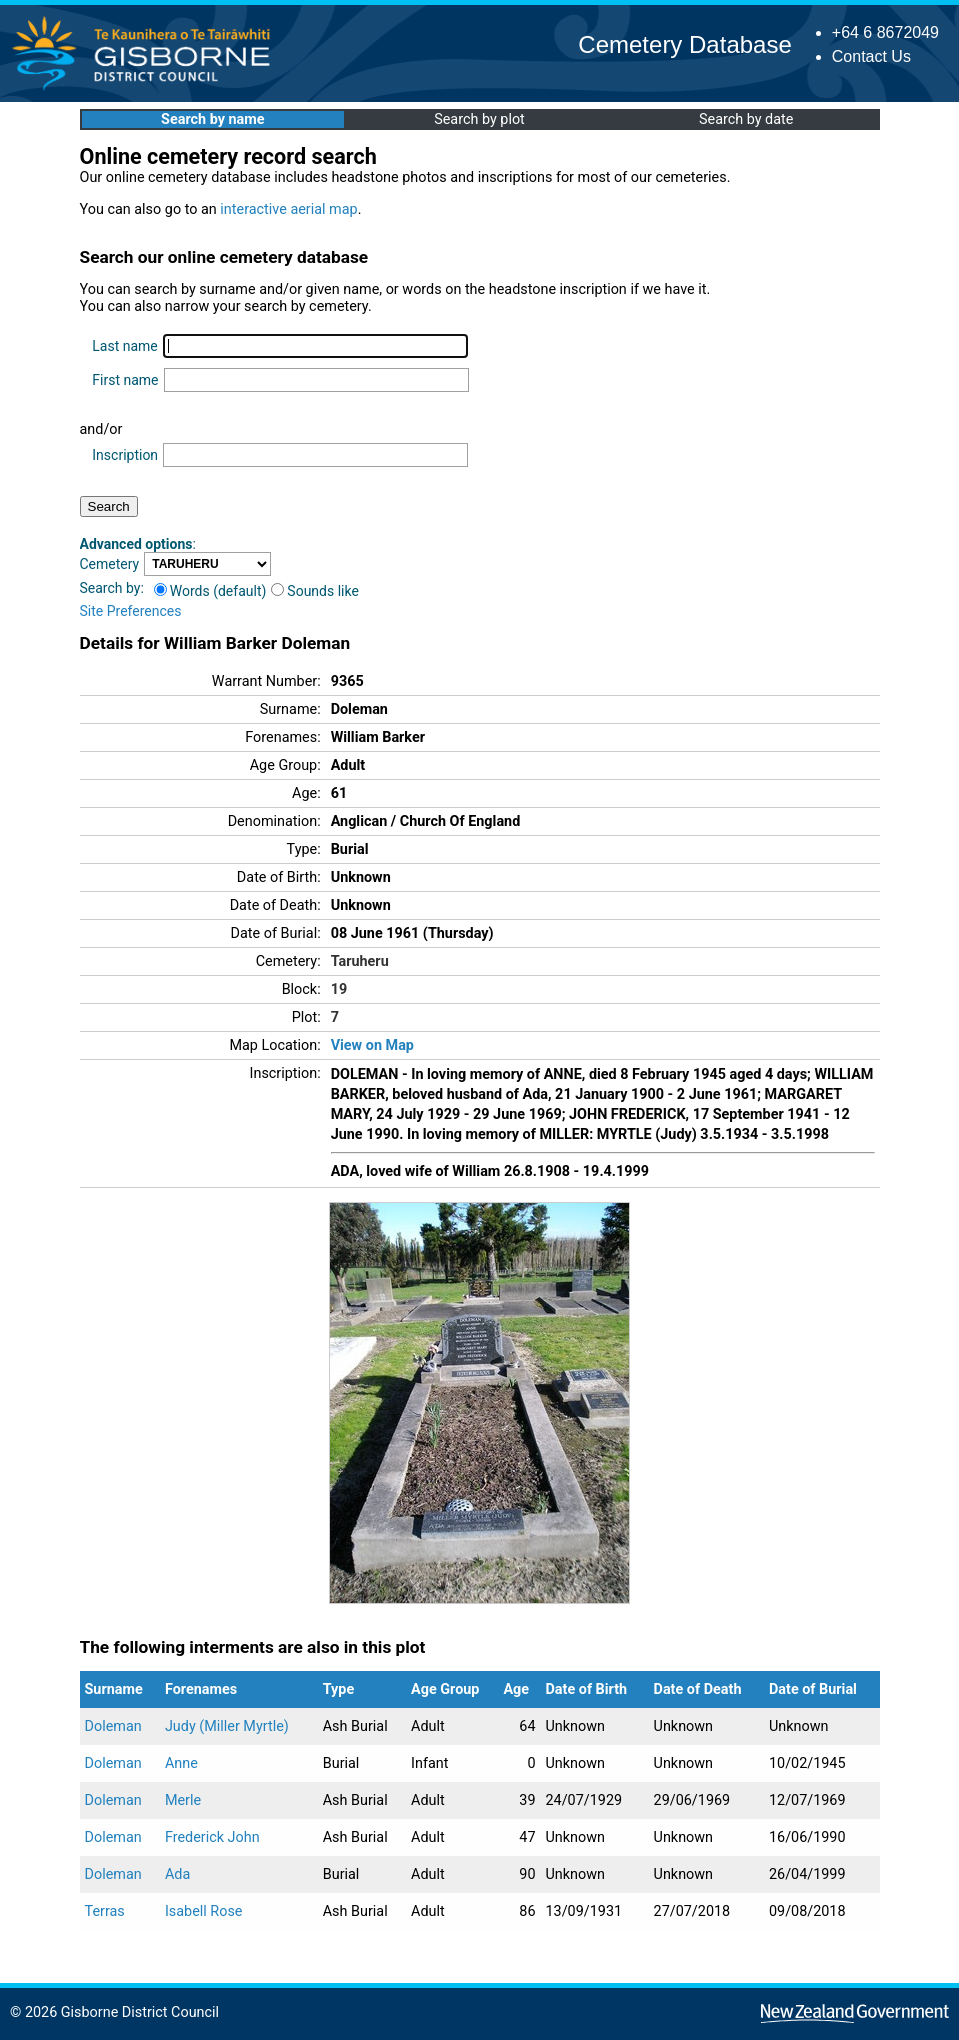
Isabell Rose (204, 1911)
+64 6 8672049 (885, 32)
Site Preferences (131, 611)
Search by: (112, 588)
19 (339, 989)
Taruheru (360, 961)
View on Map (372, 1045)
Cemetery (110, 564)
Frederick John (212, 1837)
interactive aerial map (288, 209)
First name (125, 380)
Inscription (125, 455)
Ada (177, 1874)
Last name (124, 346)
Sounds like (315, 591)
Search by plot (479, 119)
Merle (183, 1800)
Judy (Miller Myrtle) (227, 1726)
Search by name (212, 119)
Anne (181, 1763)
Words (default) (210, 591)
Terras (105, 1911)
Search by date (746, 119)
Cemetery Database (684, 44)
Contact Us (871, 56)
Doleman (113, 1726)
